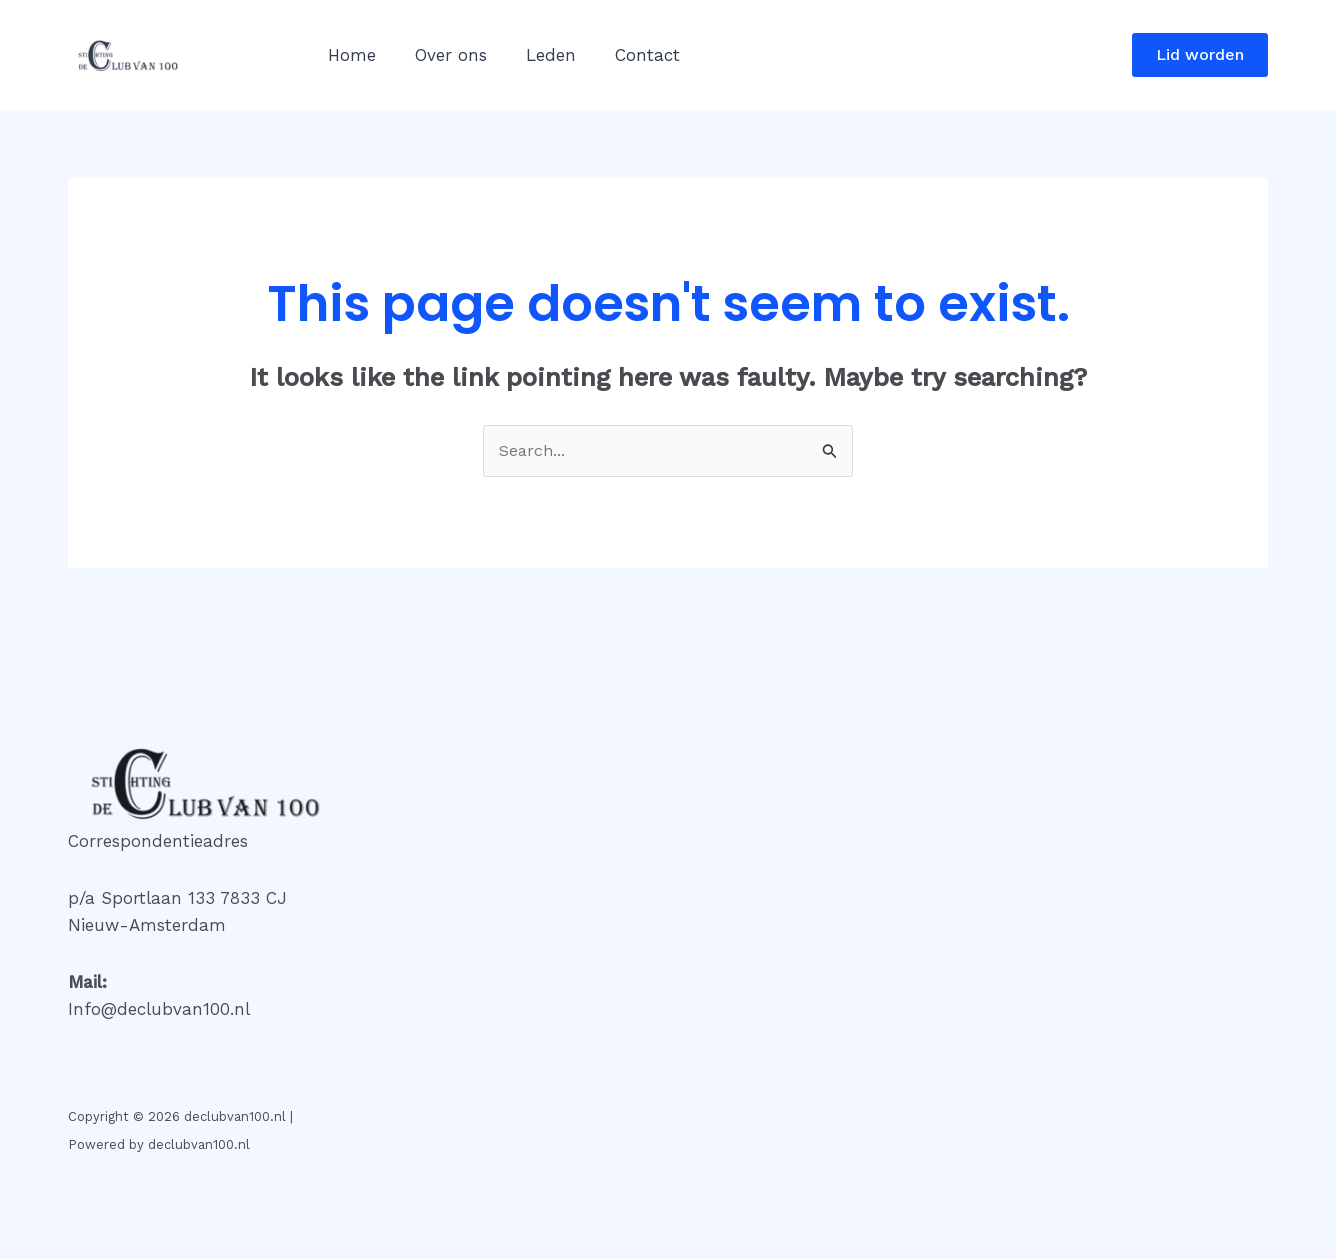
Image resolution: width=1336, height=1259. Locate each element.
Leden (538, 55)
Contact (629, 55)
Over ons (443, 55)
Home (349, 55)
